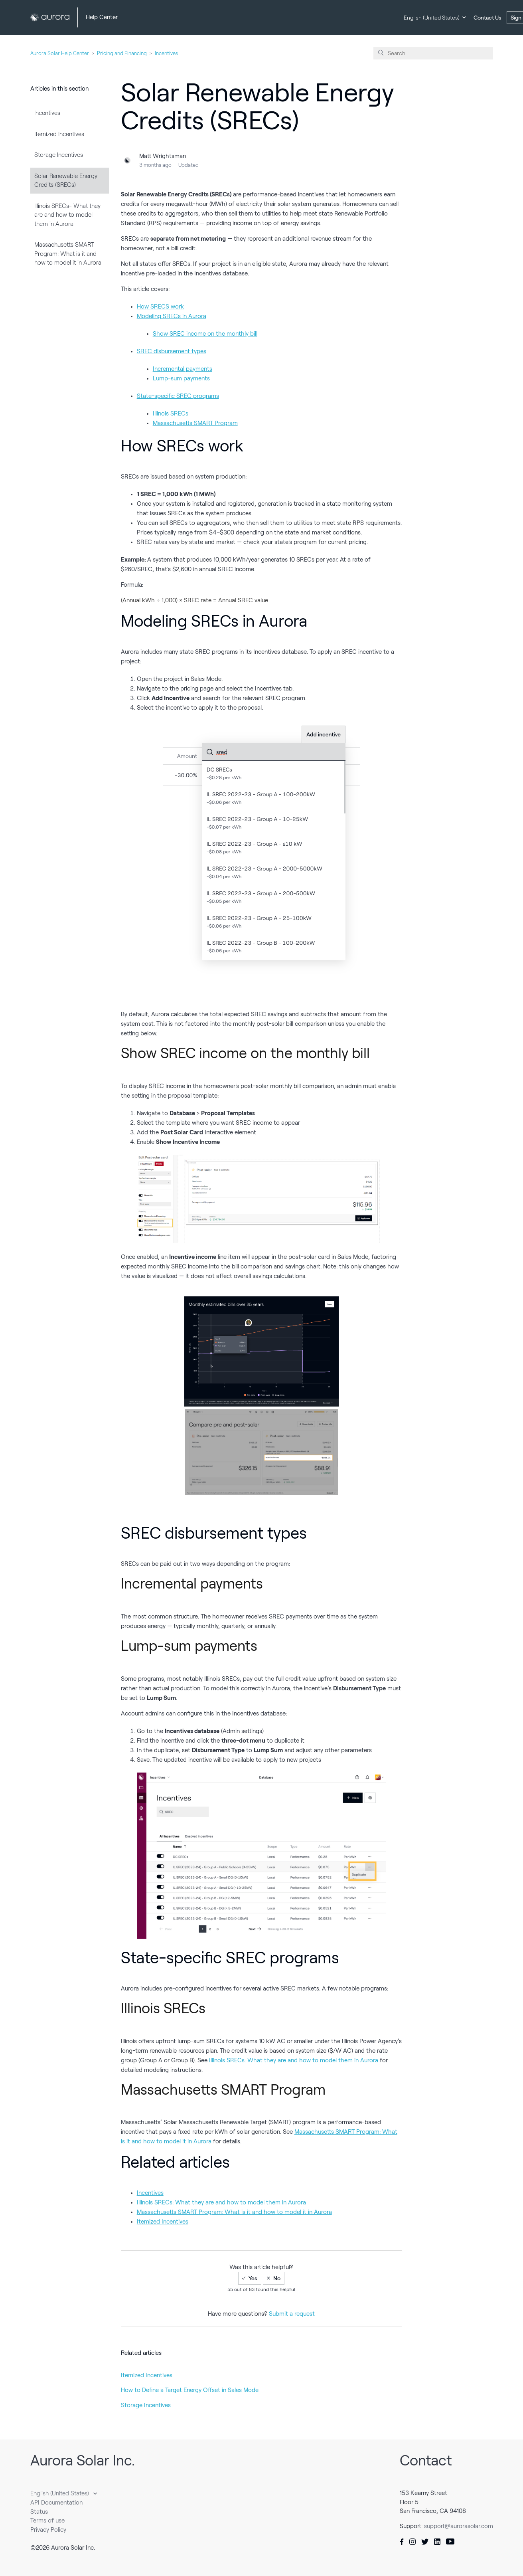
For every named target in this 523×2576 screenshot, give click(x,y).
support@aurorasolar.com (458, 2526)
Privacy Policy (48, 2530)
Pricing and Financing (122, 53)
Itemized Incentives (59, 134)
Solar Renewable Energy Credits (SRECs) (65, 180)
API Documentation (56, 2502)
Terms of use (47, 2520)
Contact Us (487, 17)
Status (39, 2512)
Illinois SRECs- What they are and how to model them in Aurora (67, 215)
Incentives (166, 53)
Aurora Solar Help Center (59, 53)
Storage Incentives (58, 155)
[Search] (433, 53)
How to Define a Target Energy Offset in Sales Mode (190, 2390)
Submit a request (292, 2314)
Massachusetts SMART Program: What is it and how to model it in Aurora (67, 253)
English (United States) (432, 17)
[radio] (249, 2278)
